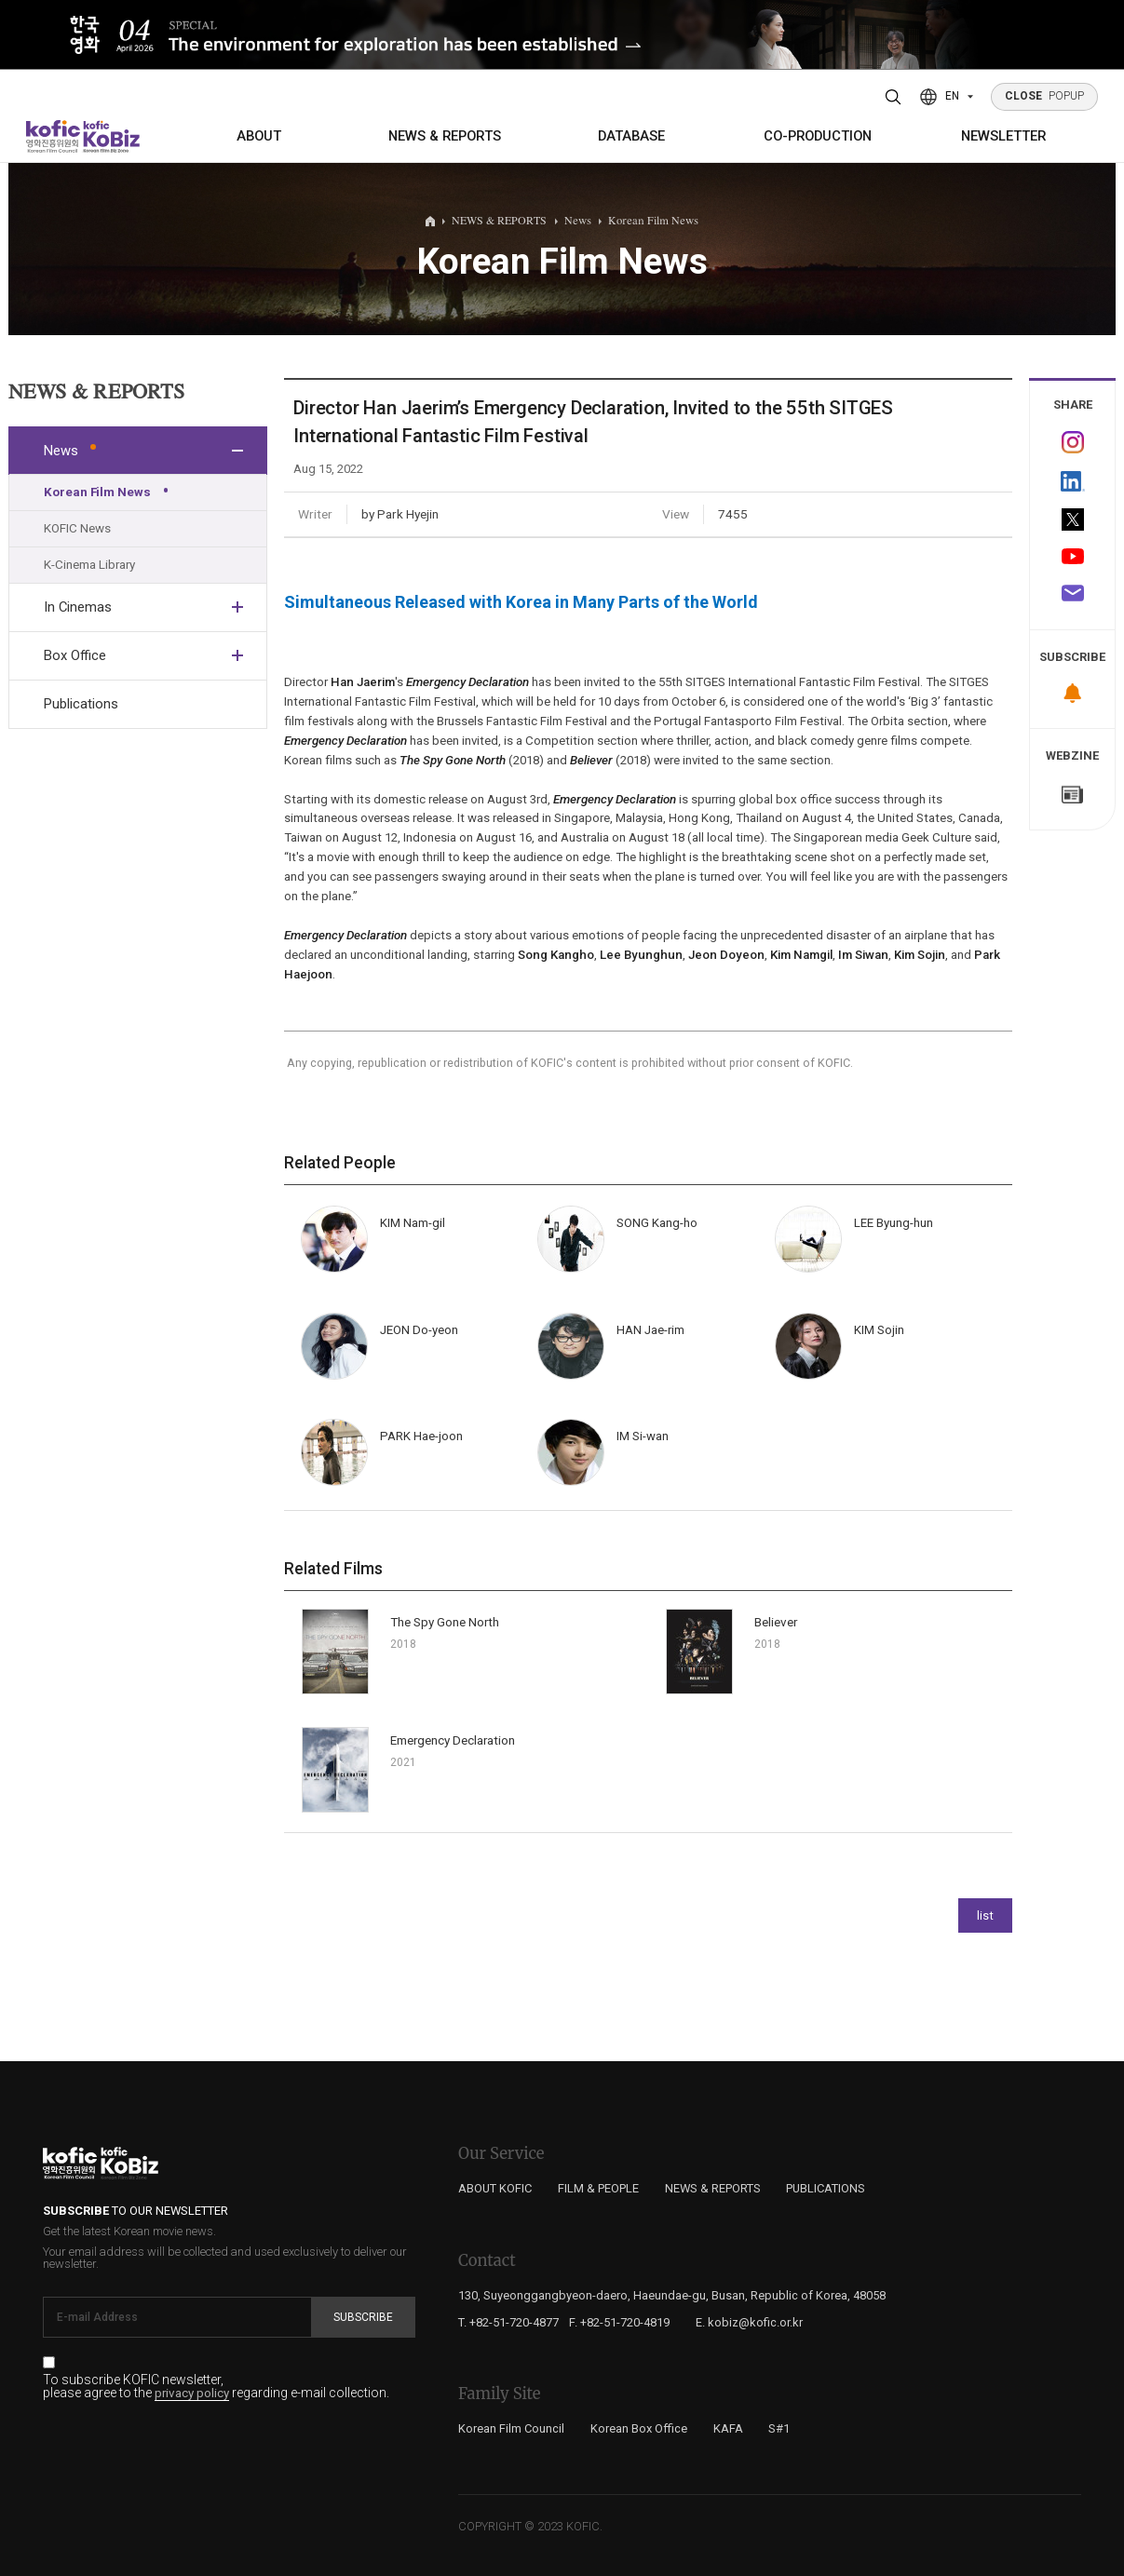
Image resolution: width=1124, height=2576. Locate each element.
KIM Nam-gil (412, 1223)
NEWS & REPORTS (444, 136)
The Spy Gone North (444, 1622)
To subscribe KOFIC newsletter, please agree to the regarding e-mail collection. (216, 2387)
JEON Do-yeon (419, 1330)
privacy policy (192, 2393)
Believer (775, 1622)
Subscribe (363, 2317)
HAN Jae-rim (650, 1330)
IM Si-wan (642, 1436)
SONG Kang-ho (656, 1223)
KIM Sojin (879, 1330)
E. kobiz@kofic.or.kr (749, 2322)
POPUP (1045, 95)
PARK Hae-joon (421, 1436)
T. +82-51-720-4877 (508, 2322)
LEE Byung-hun (893, 1223)
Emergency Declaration (452, 1740)
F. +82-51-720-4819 (619, 2322)
